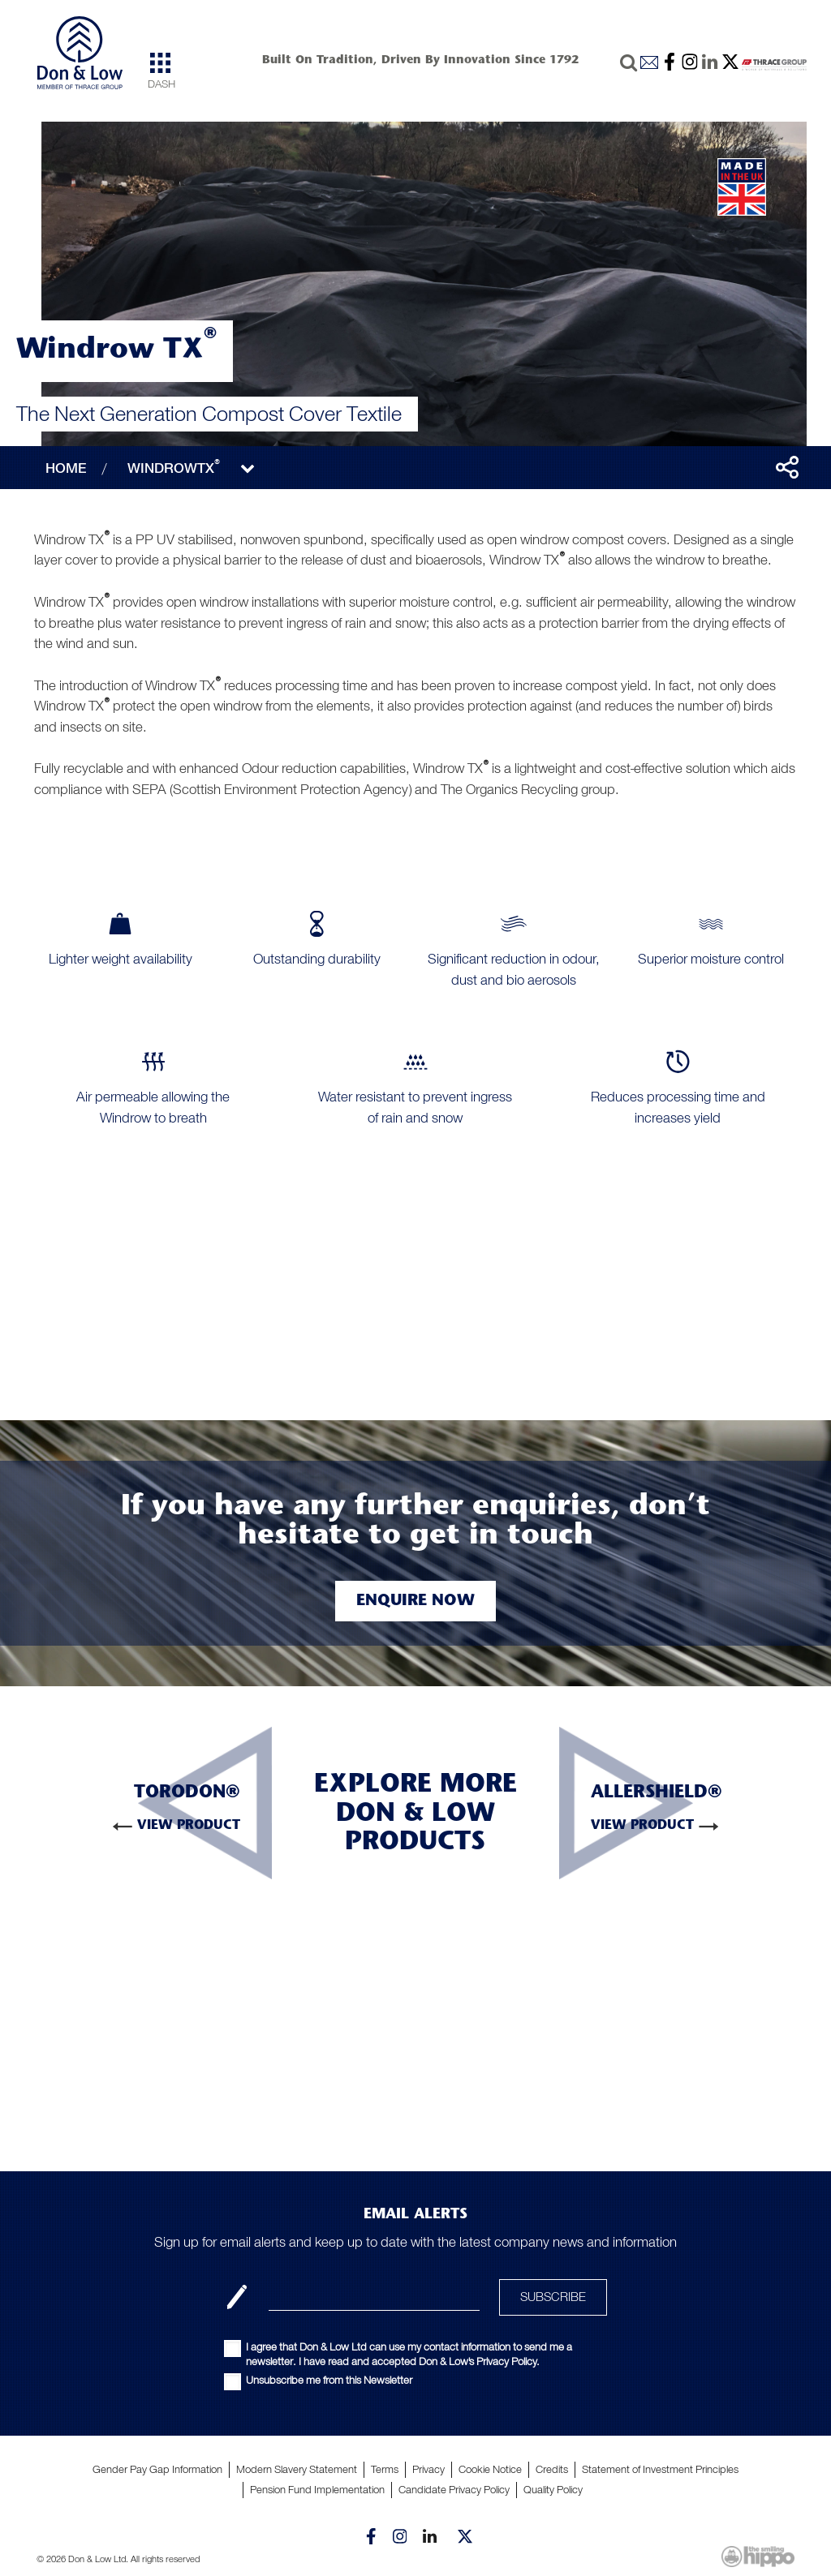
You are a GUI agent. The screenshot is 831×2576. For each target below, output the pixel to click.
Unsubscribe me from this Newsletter (329, 2380)
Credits (552, 2469)
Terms (384, 2469)
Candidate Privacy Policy (454, 2490)
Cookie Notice (490, 2469)
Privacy (428, 2469)
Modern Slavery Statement (296, 2469)
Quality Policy (553, 2490)
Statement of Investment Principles (660, 2469)
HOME (66, 468)
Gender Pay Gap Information (157, 2469)
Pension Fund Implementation (317, 2490)
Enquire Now (415, 1601)
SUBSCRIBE (553, 2296)
